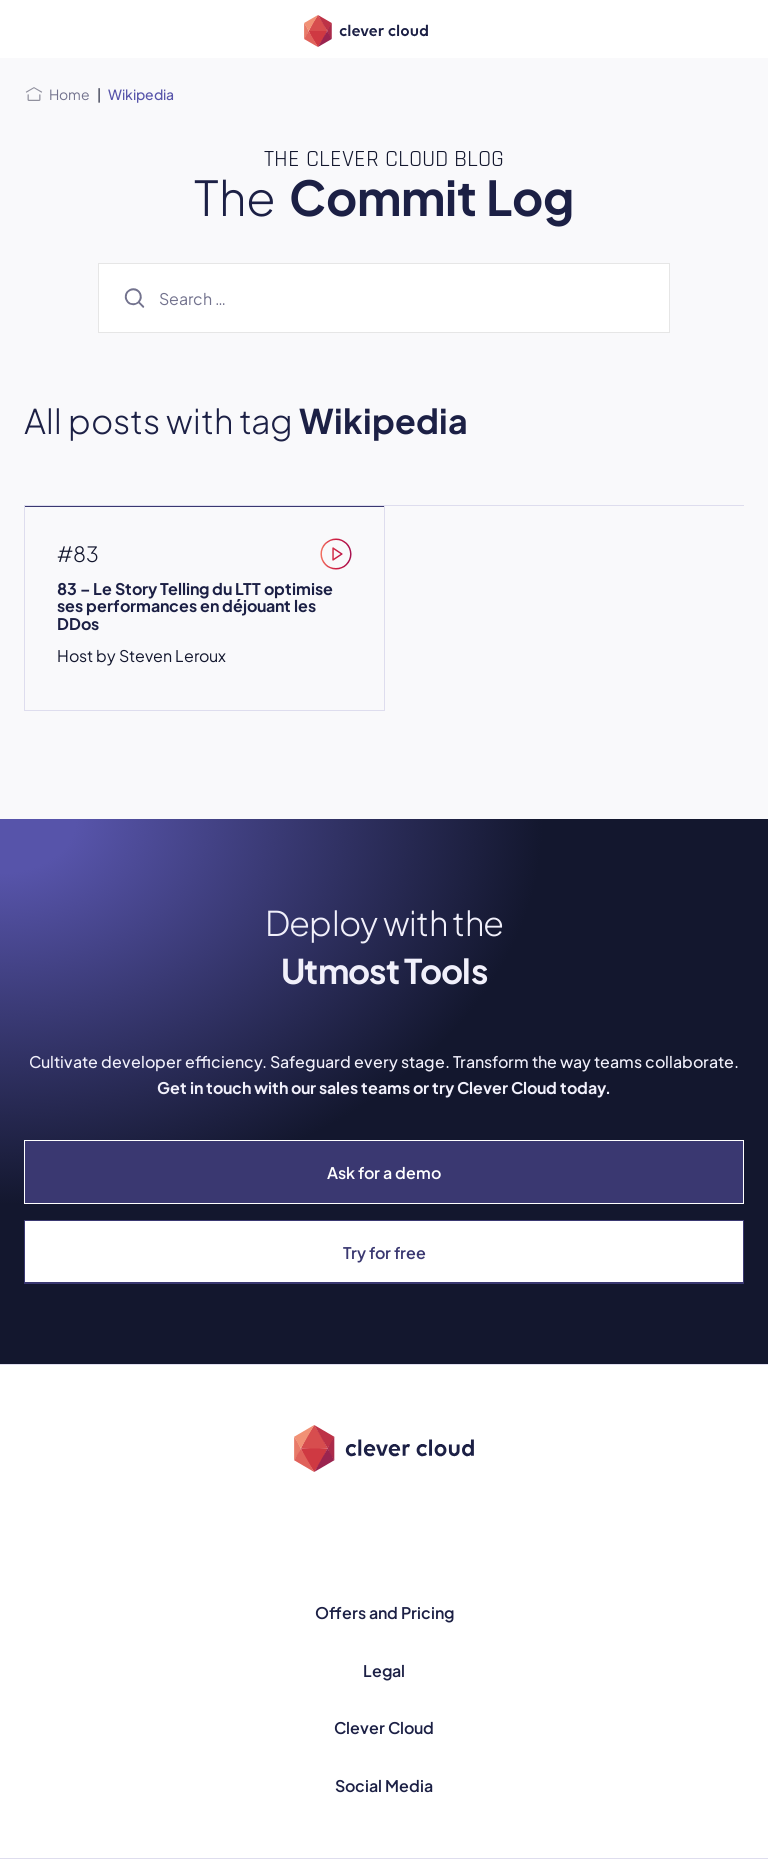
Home (69, 94)
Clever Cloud (384, 1727)
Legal (384, 1670)
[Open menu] (36, 29)
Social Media (384, 1785)
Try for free (384, 1252)
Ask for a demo (384, 1172)
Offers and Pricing (384, 1612)
